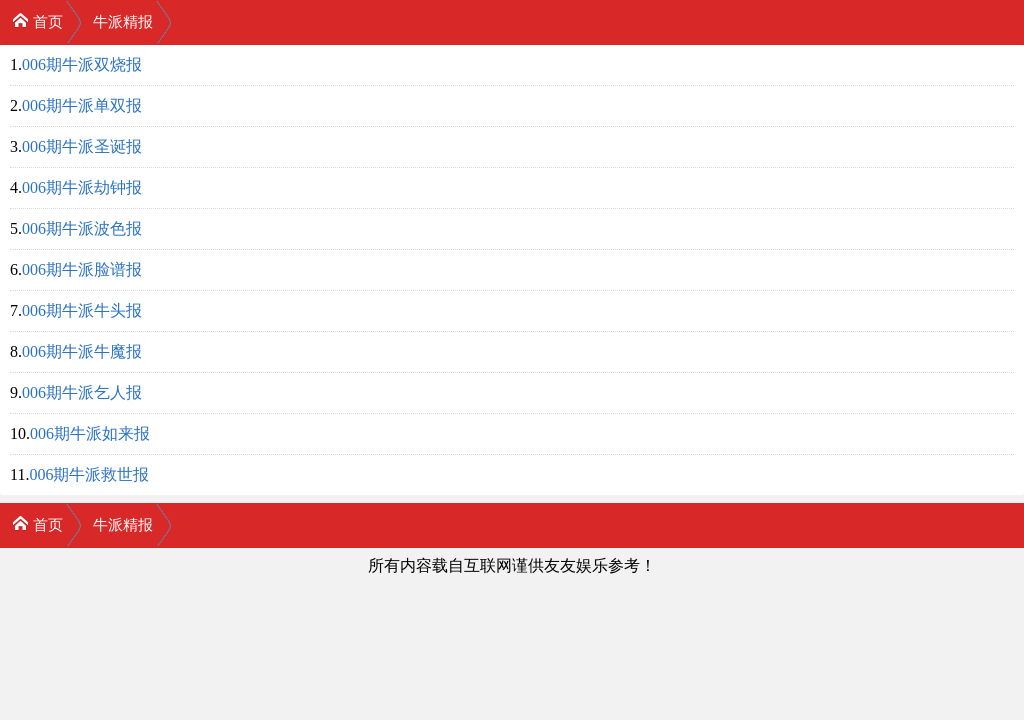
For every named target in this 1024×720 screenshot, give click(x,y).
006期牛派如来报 (90, 433)
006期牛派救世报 (89, 474)
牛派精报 (123, 22)
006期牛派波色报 (82, 228)
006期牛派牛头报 (82, 310)
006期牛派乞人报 (82, 392)
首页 (37, 20)
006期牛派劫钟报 (82, 187)
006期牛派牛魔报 (82, 351)
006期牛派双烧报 (82, 64)
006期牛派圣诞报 (82, 146)
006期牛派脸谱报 (82, 269)
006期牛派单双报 (82, 105)
